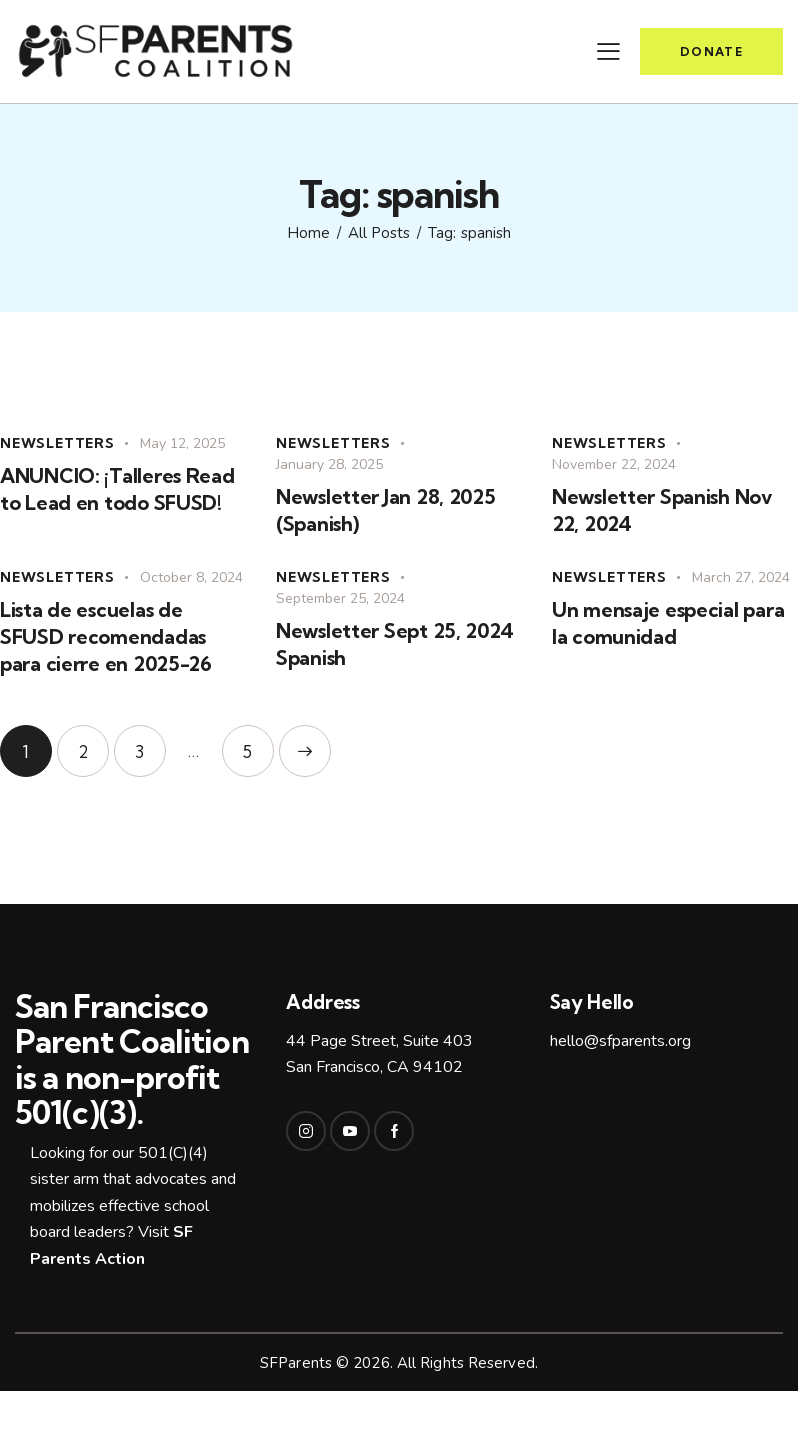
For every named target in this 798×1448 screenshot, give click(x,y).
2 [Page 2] (93, 743)
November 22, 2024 (614, 464)
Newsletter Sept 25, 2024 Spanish (394, 644)
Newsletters (57, 443)
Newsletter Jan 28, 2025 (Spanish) (386, 510)
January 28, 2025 (329, 464)
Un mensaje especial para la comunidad (668, 623)
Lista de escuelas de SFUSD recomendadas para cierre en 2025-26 (106, 636)
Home (308, 233)
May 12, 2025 (182, 443)
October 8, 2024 (191, 577)
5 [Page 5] (258, 743)
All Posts (379, 233)
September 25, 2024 (340, 598)
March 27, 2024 (741, 577)
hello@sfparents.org (620, 1041)
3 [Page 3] (150, 743)
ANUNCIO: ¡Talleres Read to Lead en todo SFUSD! (117, 489)
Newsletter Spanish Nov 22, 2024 (662, 510)
